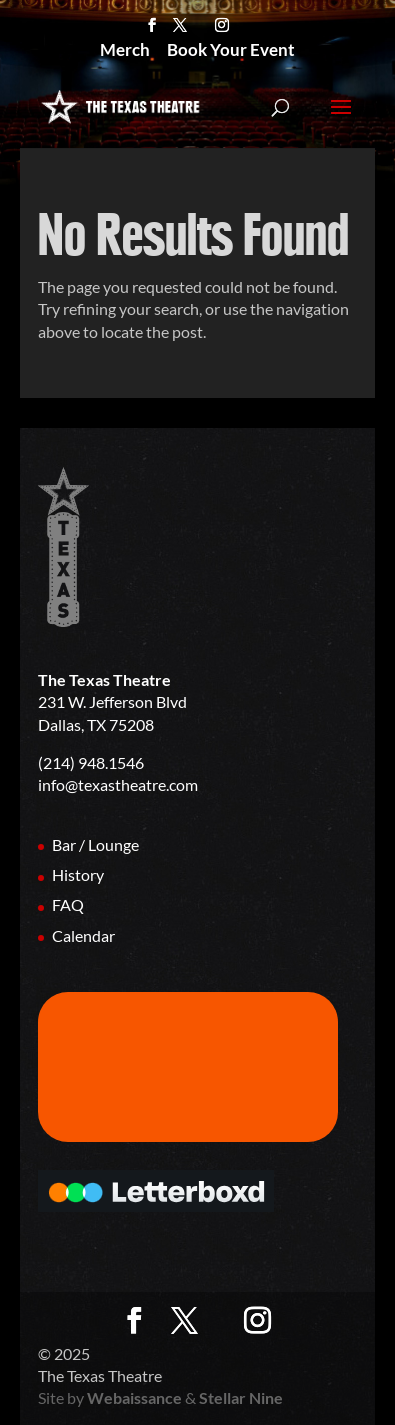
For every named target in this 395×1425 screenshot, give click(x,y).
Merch (125, 52)
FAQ (68, 904)
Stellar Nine (241, 1397)
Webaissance (134, 1397)
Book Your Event (231, 52)
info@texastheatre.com (118, 784)
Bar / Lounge (95, 844)
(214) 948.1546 (91, 762)
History (78, 874)
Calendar (83, 935)
